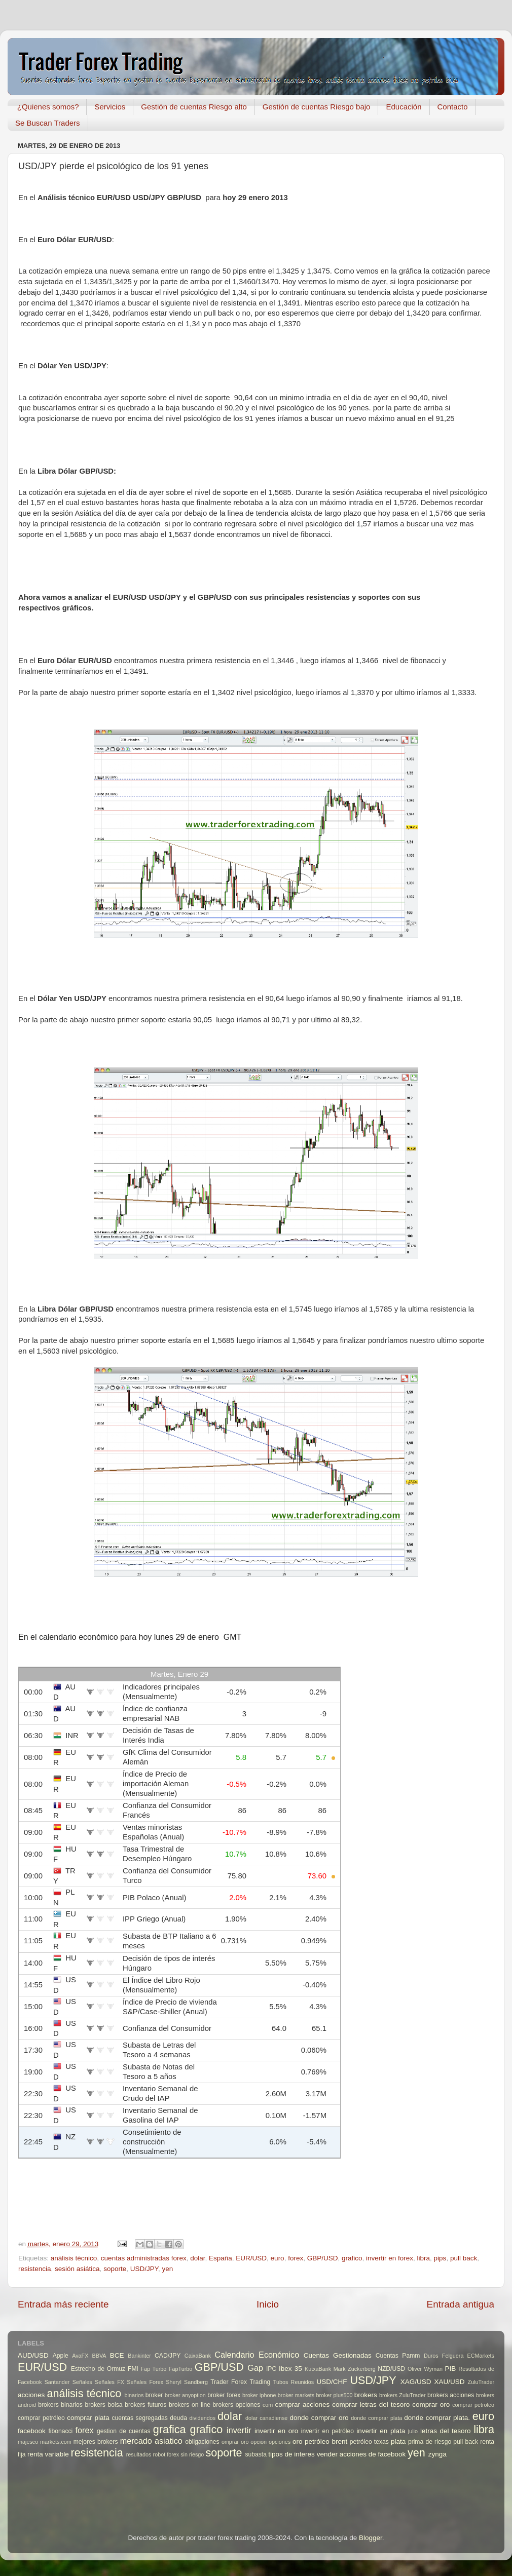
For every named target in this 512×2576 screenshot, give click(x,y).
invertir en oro (276, 2431)
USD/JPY (144, 2269)
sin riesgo (192, 2454)
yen (167, 2269)
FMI (133, 2368)
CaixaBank (198, 2356)
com (268, 2405)
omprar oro (235, 2442)
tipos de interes (291, 2454)
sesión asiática (77, 2269)
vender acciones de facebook (361, 2454)
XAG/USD (415, 2382)
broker (154, 2395)
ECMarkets (480, 2356)
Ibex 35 (290, 2368)
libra (423, 2258)
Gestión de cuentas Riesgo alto (193, 106)
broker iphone (259, 2395)
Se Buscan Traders (47, 123)
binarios (134, 2395)
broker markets (296, 2395)
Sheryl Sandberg (187, 2382)
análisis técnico (74, 2258)
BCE (117, 2355)
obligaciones (202, 2441)
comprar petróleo (41, 2417)
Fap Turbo (154, 2369)
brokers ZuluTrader (402, 2395)
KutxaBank (318, 2369)
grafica (169, 2429)
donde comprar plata (376, 2418)
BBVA (99, 2356)
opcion (258, 2442)
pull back (463, 2258)
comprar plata (88, 2417)
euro (277, 2258)
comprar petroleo (473, 2405)
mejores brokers (96, 2441)
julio (413, 2431)
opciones (279, 2442)
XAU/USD (449, 2382)
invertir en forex (389, 2258)
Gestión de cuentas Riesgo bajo (317, 106)
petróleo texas (369, 2441)
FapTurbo (180, 2369)
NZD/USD (391, 2368)
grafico (352, 2258)
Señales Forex (145, 2382)
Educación (403, 106)
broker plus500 (334, 2395)
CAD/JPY (167, 2355)
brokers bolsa (103, 2404)
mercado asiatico (151, 2440)
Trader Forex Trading (240, 2382)
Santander (57, 2382)
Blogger (370, 2538)
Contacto (452, 106)
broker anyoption (185, 2395)
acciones (31, 2395)
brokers (365, 2395)
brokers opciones (237, 2404)
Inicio (268, 2304)
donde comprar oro (318, 2417)
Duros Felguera (444, 2356)
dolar (197, 2258)
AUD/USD (33, 2355)
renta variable (48, 2454)
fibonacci (60, 2431)
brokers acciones (450, 2395)
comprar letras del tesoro (371, 2404)
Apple (60, 2355)
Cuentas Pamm (398, 2355)
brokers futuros (145, 2404)
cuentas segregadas (140, 2417)
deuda (178, 2417)
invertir (239, 2430)
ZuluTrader (481, 2382)
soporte (114, 2269)
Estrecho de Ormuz (98, 2368)
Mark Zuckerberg (355, 2369)
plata (398, 2441)
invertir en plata (380, 2431)
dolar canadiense (266, 2418)
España (220, 2258)
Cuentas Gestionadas (338, 2355)
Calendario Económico (256, 2354)
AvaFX (80, 2356)
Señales (82, 2382)
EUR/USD (251, 2258)
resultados (139, 2454)
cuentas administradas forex (144, 2258)
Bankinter (139, 2356)
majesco (28, 2442)
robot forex (166, 2454)
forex (295, 2258)
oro (297, 2441)
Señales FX (109, 2382)
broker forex (223, 2395)
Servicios (109, 106)
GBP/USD (322, 2258)
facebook (32, 2431)
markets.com (55, 2442)
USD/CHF (331, 2382)
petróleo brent (326, 2441)
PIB (450, 2368)
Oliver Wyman (425, 2369)
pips (440, 2258)
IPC (271, 2368)
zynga (437, 2454)
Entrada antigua (460, 2304)
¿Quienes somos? (48, 106)
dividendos (202, 2418)
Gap (255, 2367)
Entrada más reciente (63, 2304)
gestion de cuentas (124, 2431)
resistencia (34, 2269)
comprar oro (431, 2404)
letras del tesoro (445, 2431)
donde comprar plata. (437, 2417)
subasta (256, 2454)
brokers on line (189, 2404)
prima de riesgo (429, 2441)
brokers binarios (60, 2404)
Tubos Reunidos (293, 2382)
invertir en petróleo (327, 2431)
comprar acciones (302, 2404)
